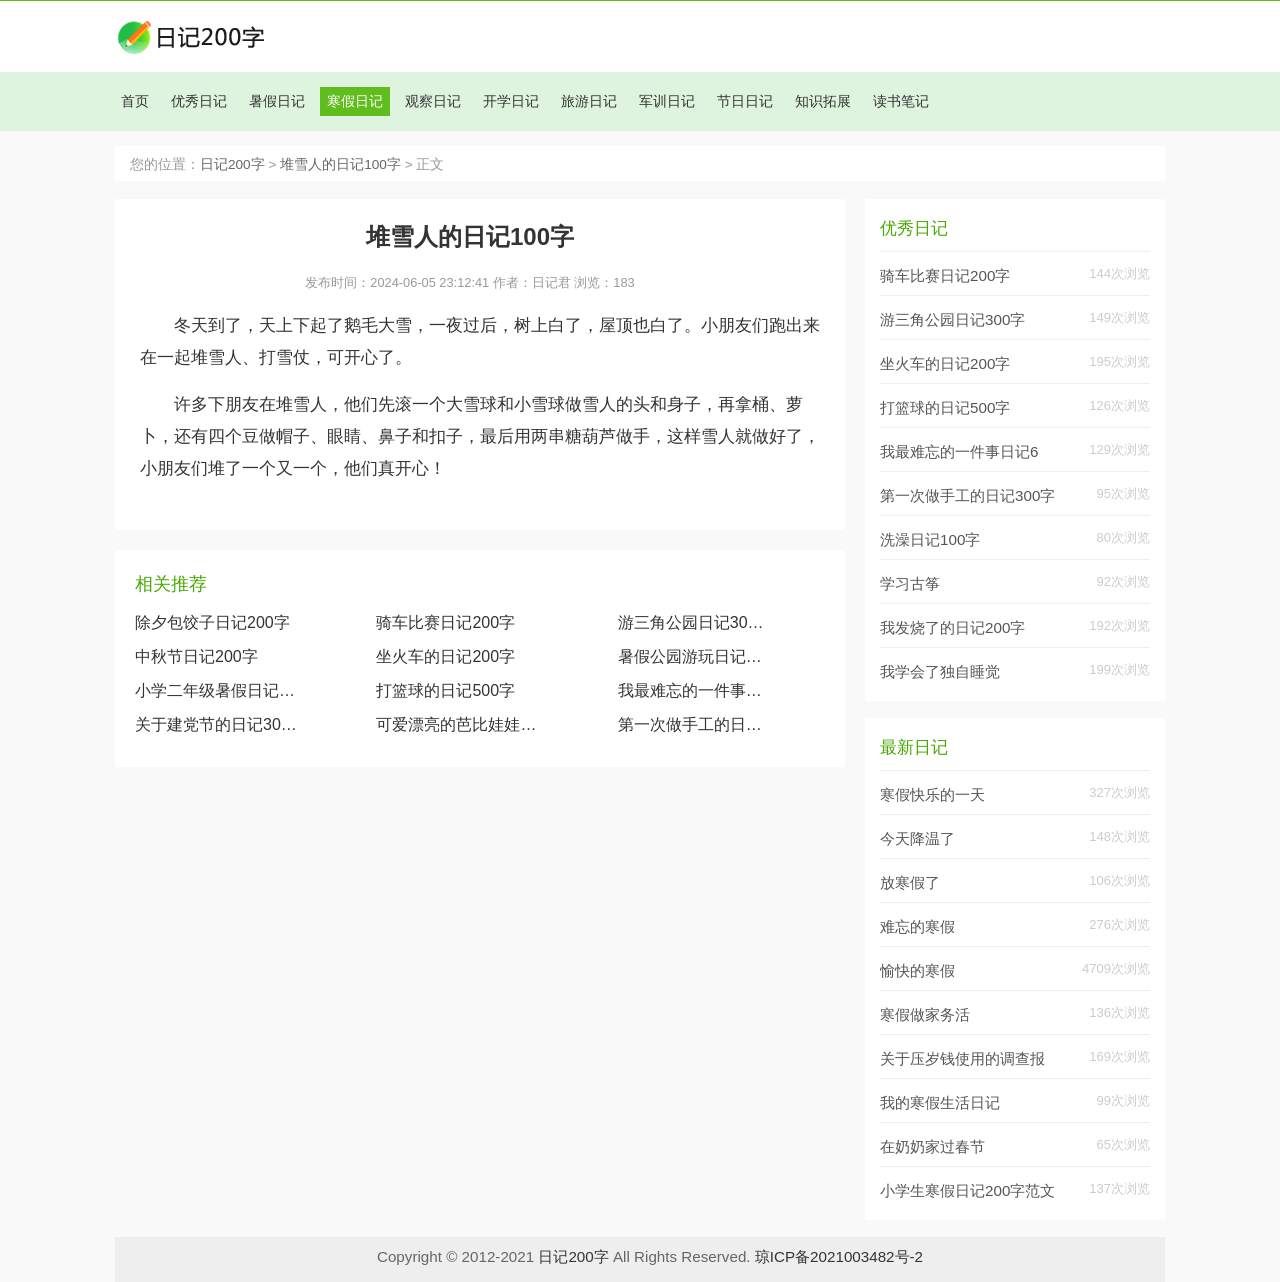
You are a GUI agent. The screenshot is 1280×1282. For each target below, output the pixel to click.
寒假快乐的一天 (932, 794)
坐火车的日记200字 (445, 656)
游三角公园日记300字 (694, 622)
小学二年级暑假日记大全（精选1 (216, 690)
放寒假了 (910, 882)
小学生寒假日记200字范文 (967, 1190)
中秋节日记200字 (196, 656)
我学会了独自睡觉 (940, 671)
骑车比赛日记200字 (445, 622)
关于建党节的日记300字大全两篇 (216, 724)
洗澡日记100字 (930, 539)
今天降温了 (917, 838)
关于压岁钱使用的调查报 (962, 1058)
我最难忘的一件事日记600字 (694, 690)
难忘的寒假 (917, 926)
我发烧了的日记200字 (952, 627)
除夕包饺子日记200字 (212, 622)
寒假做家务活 (925, 1014)
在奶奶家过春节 (932, 1146)
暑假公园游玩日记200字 (694, 656)
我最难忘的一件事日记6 (959, 451)
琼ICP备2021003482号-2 (839, 1256)
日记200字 (232, 164)
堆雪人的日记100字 (340, 164)
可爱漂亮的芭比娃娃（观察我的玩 (457, 724)
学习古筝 (910, 583)
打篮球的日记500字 (445, 690)
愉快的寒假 (917, 970)
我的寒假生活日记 (940, 1102)
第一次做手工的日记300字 (694, 724)
